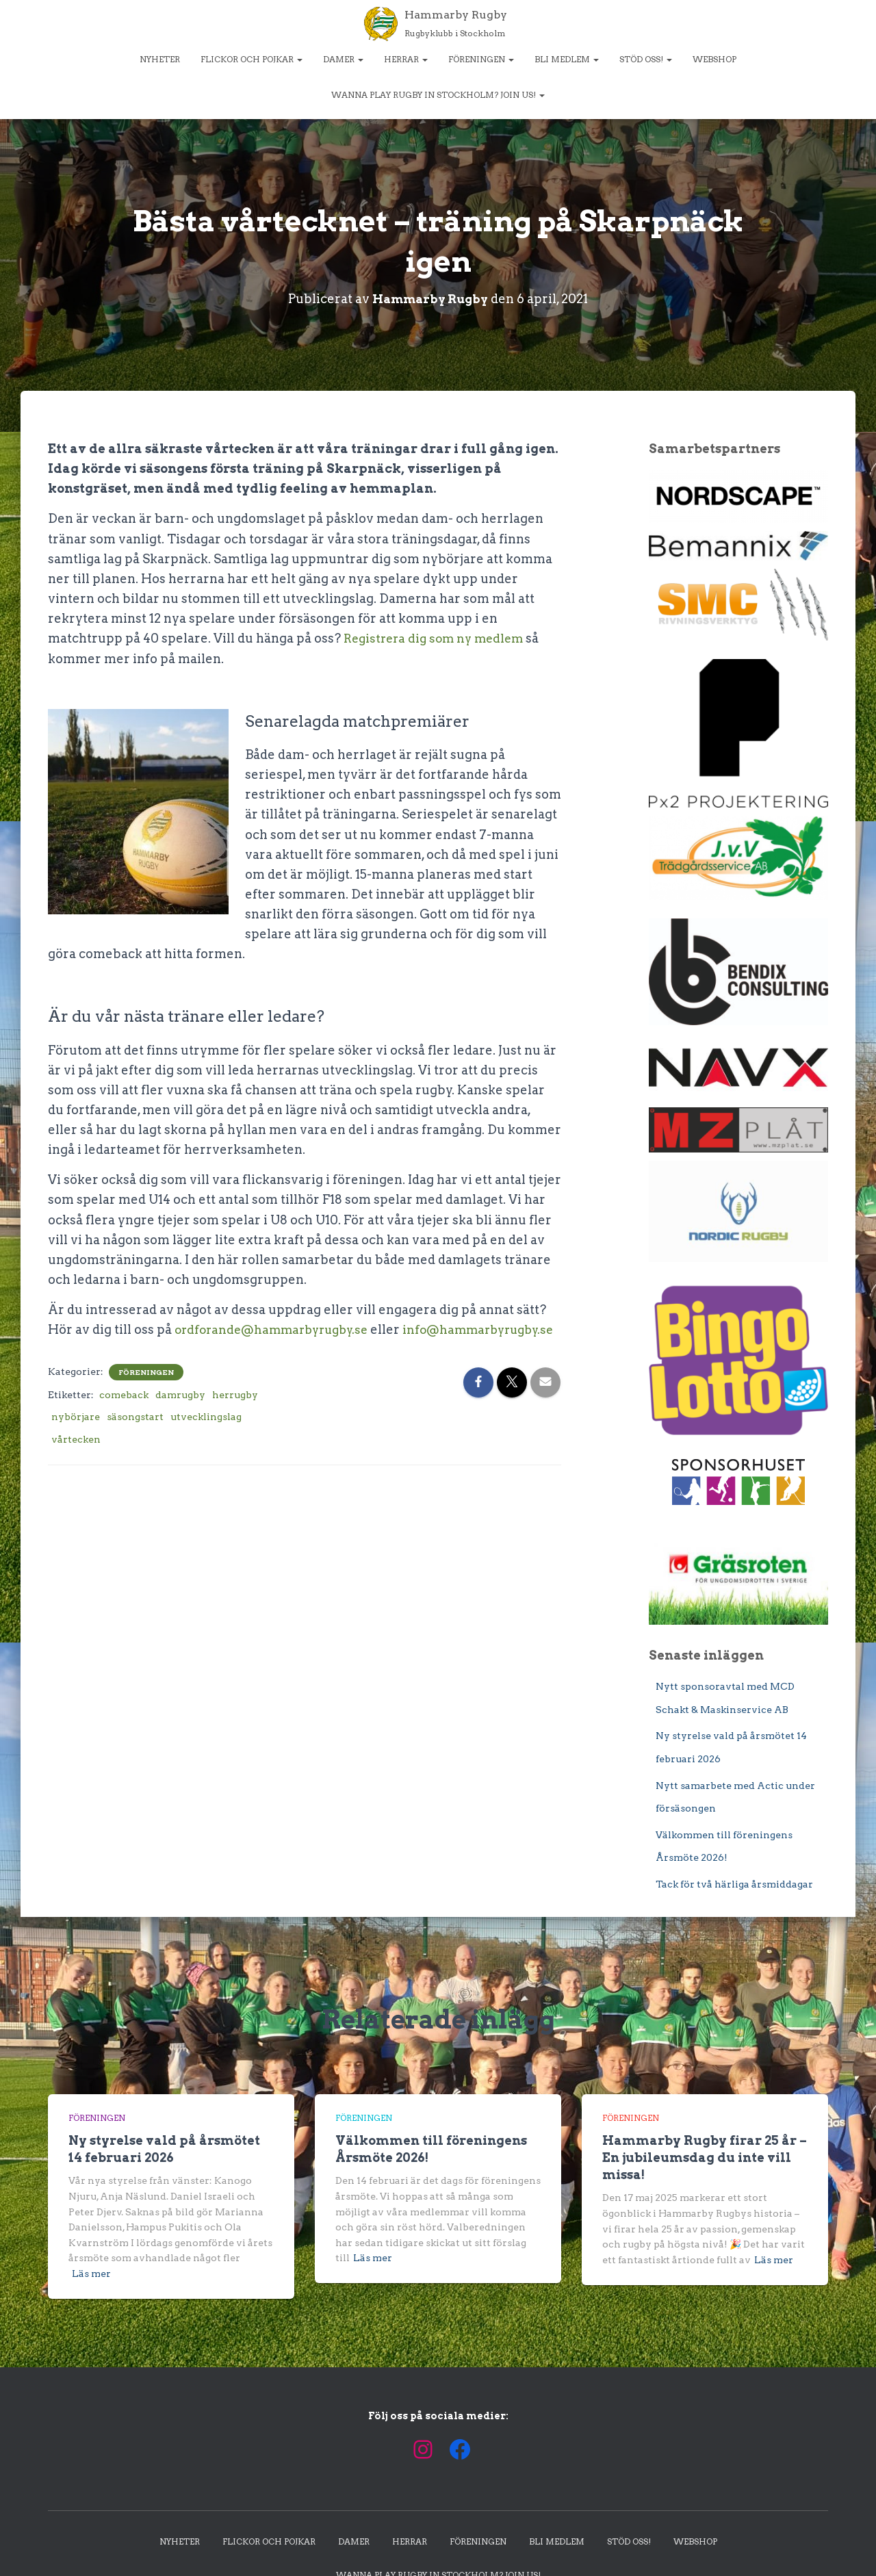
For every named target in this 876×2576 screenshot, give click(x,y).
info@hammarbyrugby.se (129, 1348)
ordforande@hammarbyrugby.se (277, 1329)
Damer (343, 59)
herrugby (235, 1413)
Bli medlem (566, 59)
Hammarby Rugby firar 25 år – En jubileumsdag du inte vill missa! (704, 2157)
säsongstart (135, 1435)
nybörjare (75, 1435)
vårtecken (76, 1458)
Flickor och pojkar (251, 59)
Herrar (406, 59)
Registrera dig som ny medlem (438, 638)
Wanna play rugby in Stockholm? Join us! (438, 95)
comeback (124, 1413)
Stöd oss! (645, 59)
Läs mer (91, 2273)
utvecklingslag (206, 1435)
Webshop (714, 59)
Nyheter (160, 59)
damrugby (180, 1413)
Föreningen (481, 59)
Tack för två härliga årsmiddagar (734, 1884)
